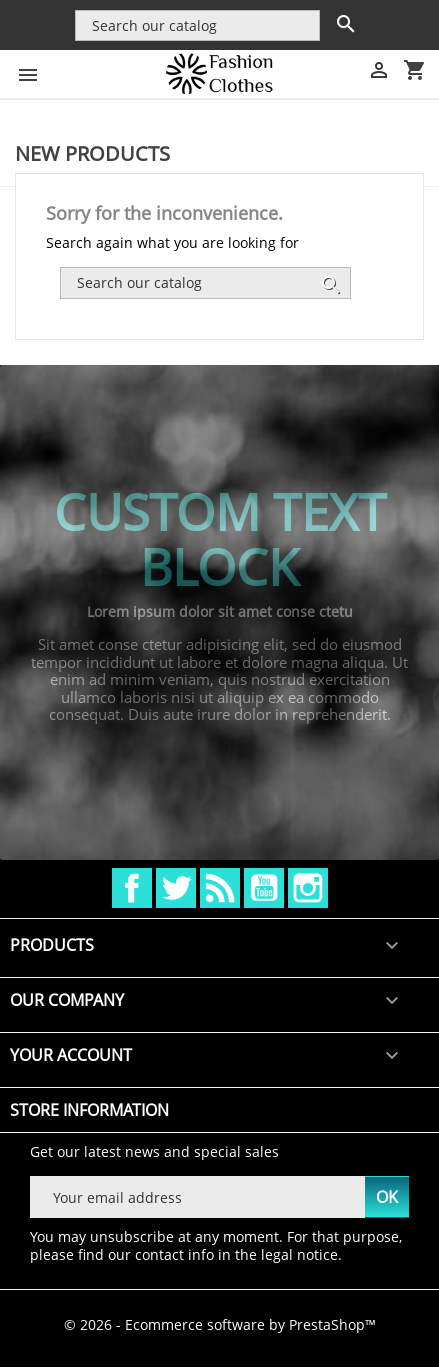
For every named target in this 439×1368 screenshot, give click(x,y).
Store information (89, 1110)
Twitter (176, 888)
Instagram (308, 888)
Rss (220, 888)
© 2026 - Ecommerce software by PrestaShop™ (220, 1324)
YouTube (264, 888)
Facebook (132, 888)
